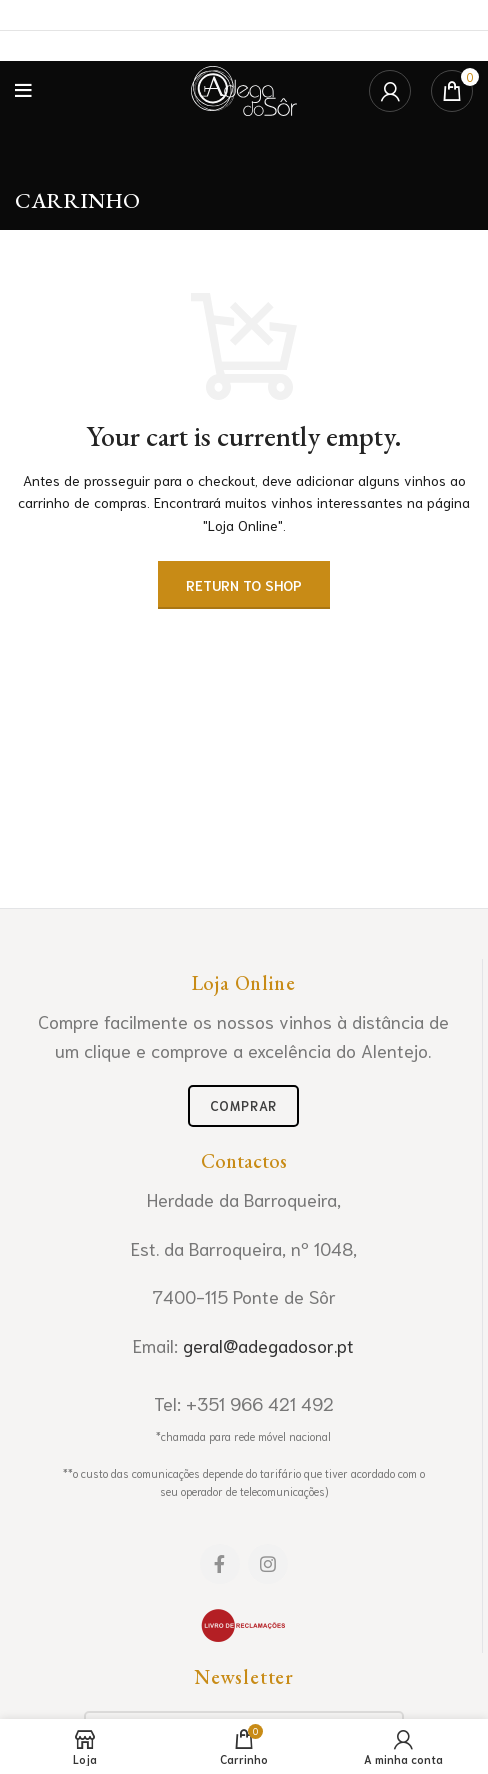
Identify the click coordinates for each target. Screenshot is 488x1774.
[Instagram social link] (268, 1564)
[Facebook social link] (220, 1564)
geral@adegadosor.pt (268, 1345)
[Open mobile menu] (23, 91)
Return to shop (244, 585)
